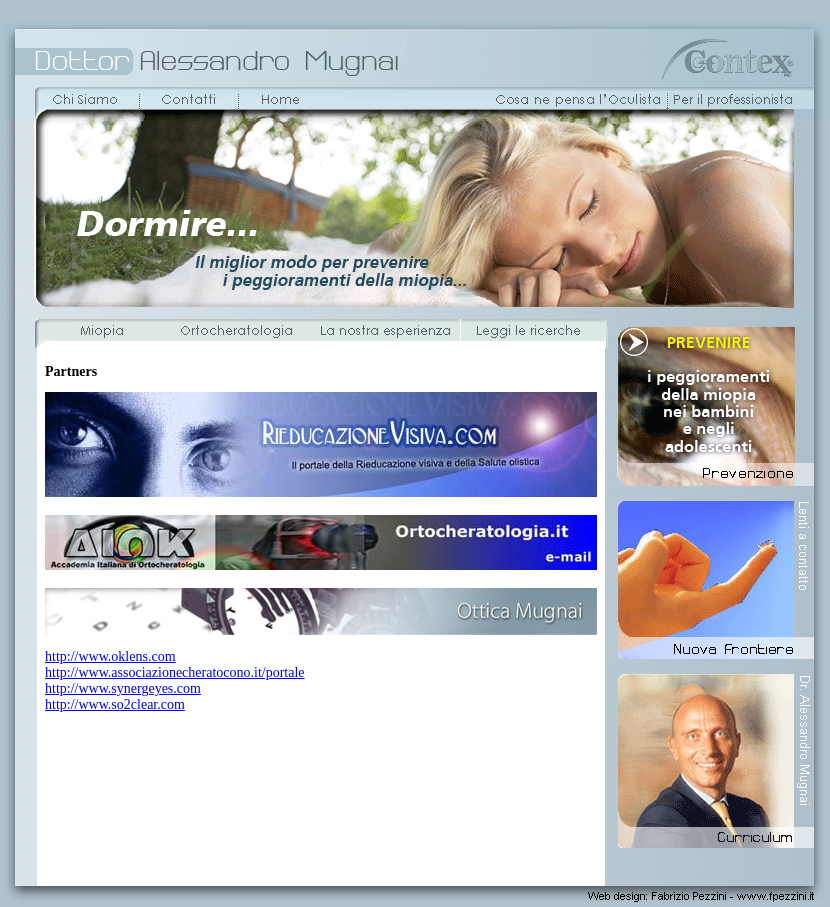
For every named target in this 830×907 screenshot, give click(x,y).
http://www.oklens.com (110, 656)
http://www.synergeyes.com (123, 688)
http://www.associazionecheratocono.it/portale (175, 672)
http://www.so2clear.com (115, 704)
